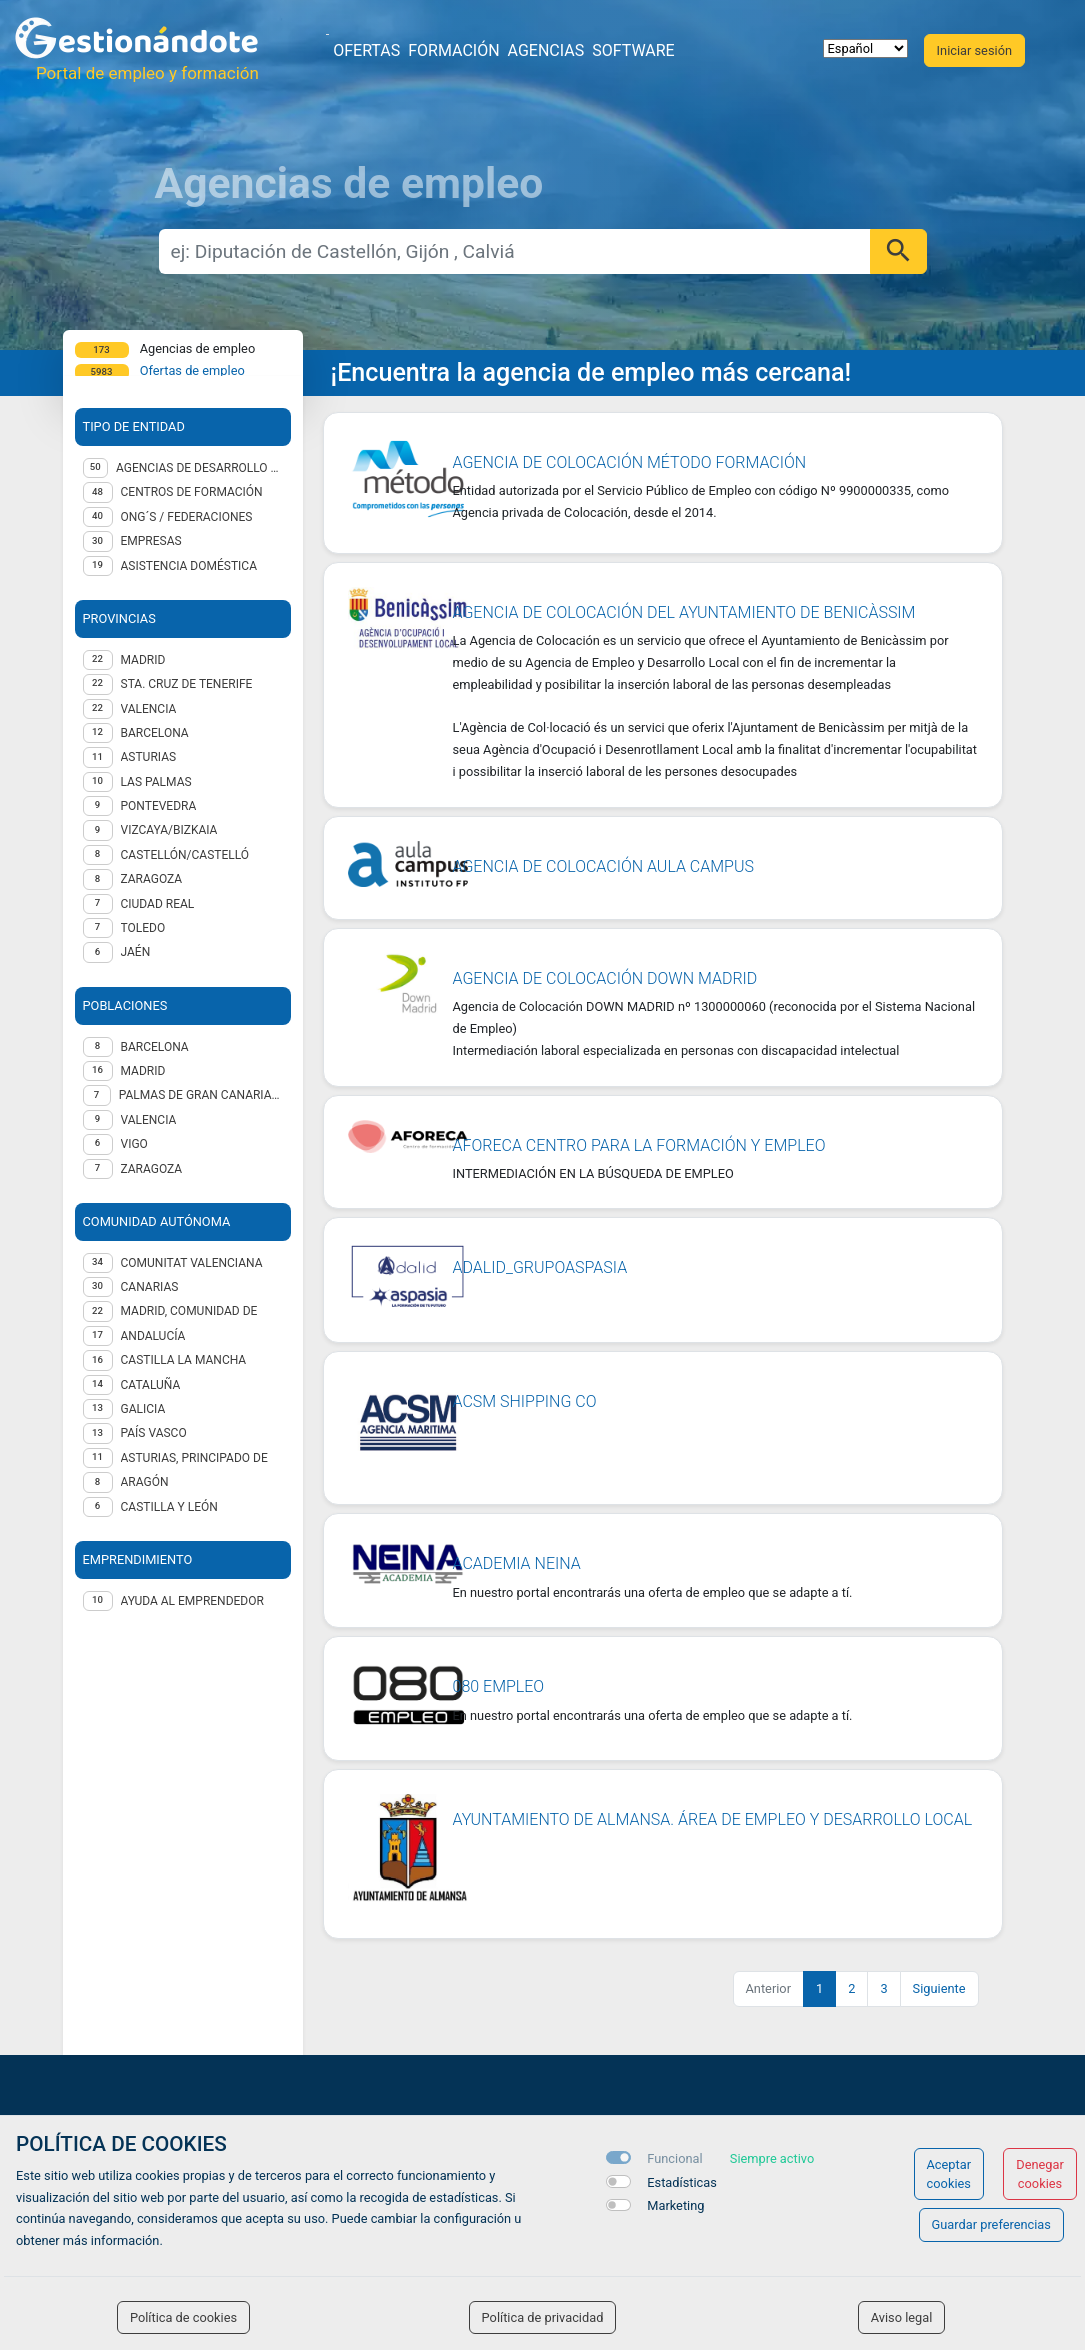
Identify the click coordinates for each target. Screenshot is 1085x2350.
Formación (453, 50)
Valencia (149, 1120)
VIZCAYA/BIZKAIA (169, 830)
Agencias (546, 50)
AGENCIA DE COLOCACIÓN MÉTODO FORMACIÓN (630, 462)
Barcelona (155, 1047)
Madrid (143, 1071)
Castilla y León (169, 1507)
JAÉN (136, 952)
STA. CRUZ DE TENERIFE (187, 684)
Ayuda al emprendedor (192, 1601)
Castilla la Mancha (184, 1360)
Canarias (150, 1287)
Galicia (143, 1409)
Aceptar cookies (949, 2174)
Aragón (145, 1482)
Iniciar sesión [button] (974, 50)
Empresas (151, 541)
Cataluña (151, 1385)
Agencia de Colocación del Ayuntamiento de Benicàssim (684, 612)
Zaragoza (152, 1169)
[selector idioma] (865, 48)
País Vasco (154, 1433)
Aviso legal (902, 2317)
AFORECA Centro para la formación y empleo (639, 1145)
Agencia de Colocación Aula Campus (603, 866)
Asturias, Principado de (194, 1458)
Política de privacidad (543, 2317)
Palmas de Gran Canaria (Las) (201, 1095)
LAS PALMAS (156, 782)
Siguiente (939, 1988)
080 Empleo (499, 1686)
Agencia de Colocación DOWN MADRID (605, 978)
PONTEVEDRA (159, 806)
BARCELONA (155, 733)
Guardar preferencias (991, 2224)
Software (633, 50)
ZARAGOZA (152, 879)
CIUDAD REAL (158, 904)
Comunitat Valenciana (192, 1263)
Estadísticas (682, 2182)
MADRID (143, 660)
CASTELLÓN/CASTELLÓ (185, 855)
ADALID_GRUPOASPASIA (540, 1267)
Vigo (134, 1144)
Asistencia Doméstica (189, 566)
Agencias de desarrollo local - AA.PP (199, 468)
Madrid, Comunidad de (189, 1311)
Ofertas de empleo (192, 370)
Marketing (675, 2205)
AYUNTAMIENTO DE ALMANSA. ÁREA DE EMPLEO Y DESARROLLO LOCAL (713, 1819)
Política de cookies (183, 2317)
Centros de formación (192, 492)
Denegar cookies (1040, 2174)
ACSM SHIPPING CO (525, 1401)
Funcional (674, 2158)
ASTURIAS (149, 757)
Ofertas (366, 50)
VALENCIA (149, 709)
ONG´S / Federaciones (187, 517)
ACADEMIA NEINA (517, 1563)
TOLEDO (143, 928)
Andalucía (153, 1336)
